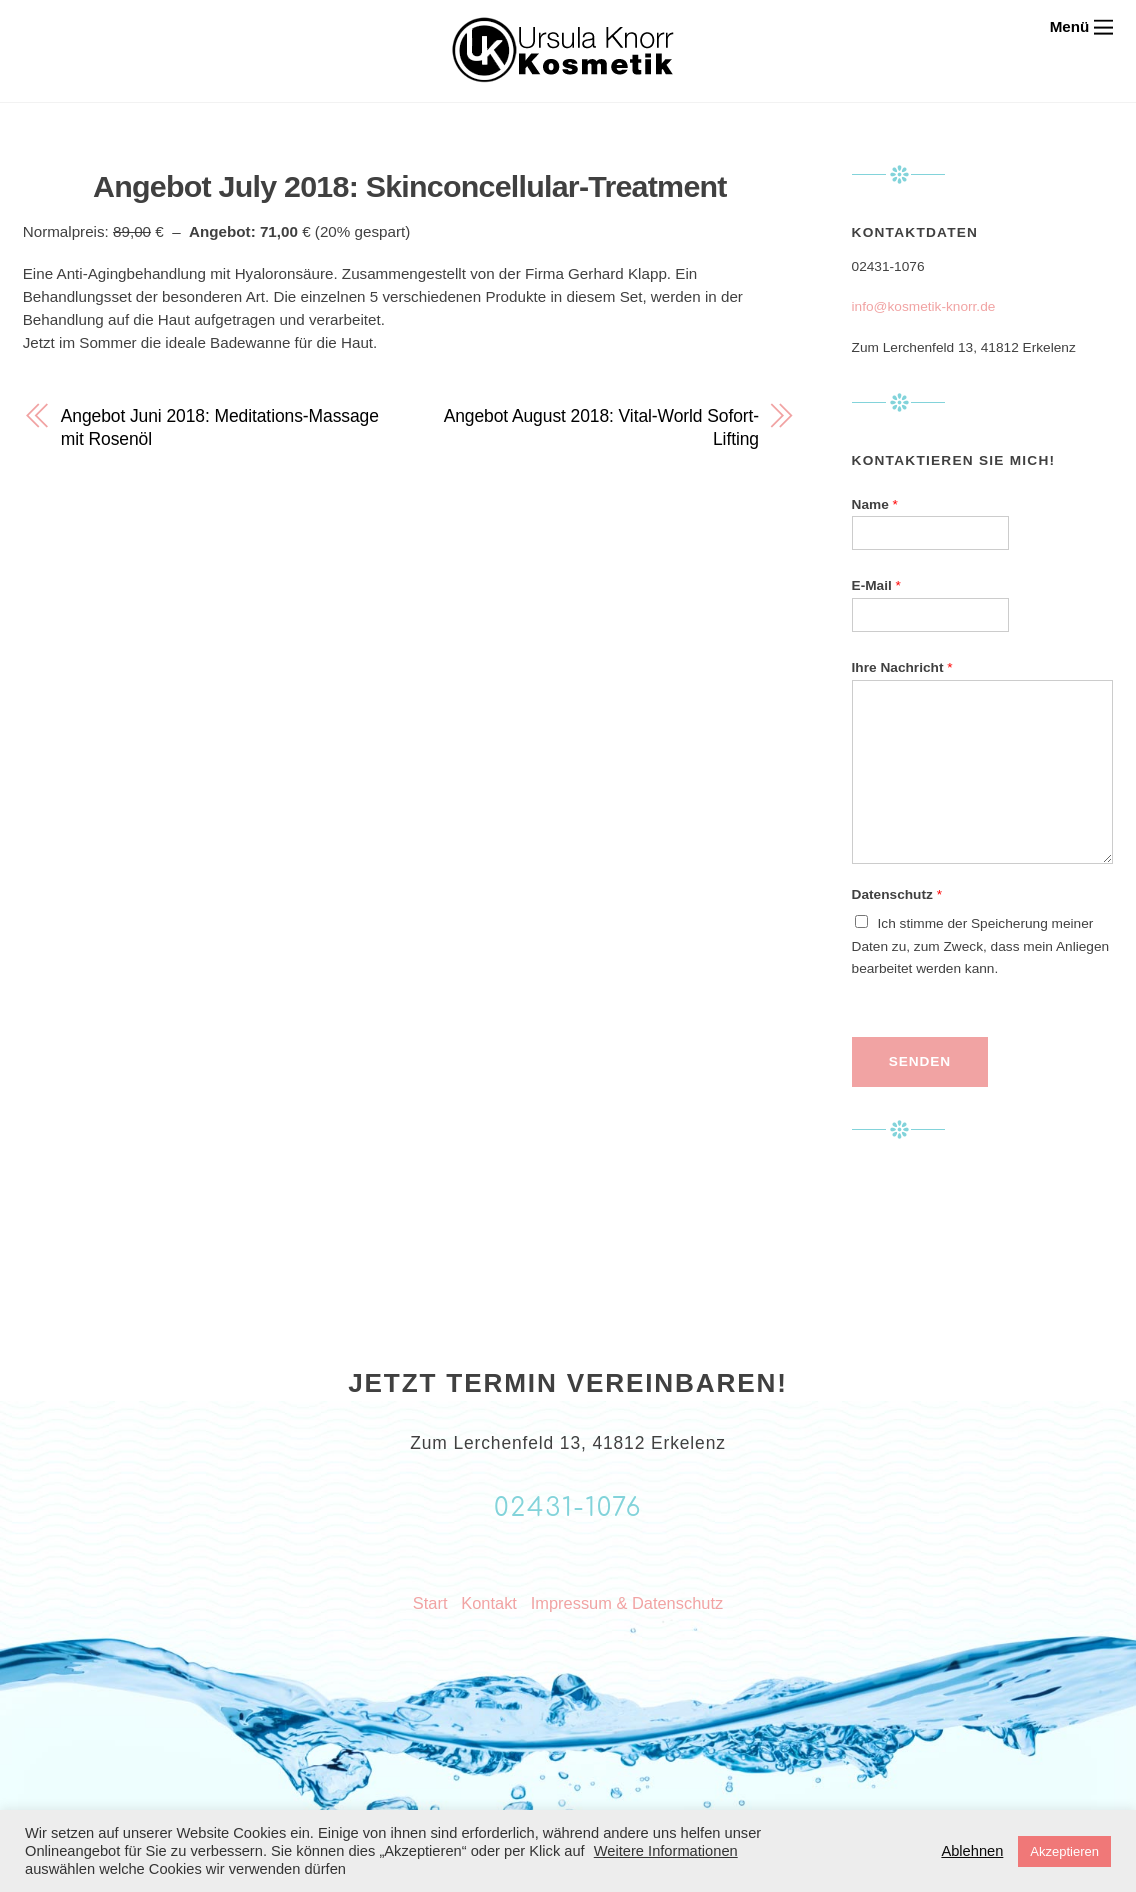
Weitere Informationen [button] (666, 1851)
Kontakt (489, 1603)
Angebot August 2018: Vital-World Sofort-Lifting (601, 427)
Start (430, 1603)
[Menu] (1082, 26)
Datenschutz (897, 894)
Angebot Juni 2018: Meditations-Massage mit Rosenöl (220, 427)
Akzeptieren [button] (1064, 1851)
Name (875, 504)
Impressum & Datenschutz (627, 1603)
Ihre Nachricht (902, 667)
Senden (920, 1061)
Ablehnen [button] (972, 1851)
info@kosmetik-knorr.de (924, 306)
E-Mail (876, 585)
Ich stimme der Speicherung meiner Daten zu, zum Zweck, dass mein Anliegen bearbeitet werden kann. (981, 946)
